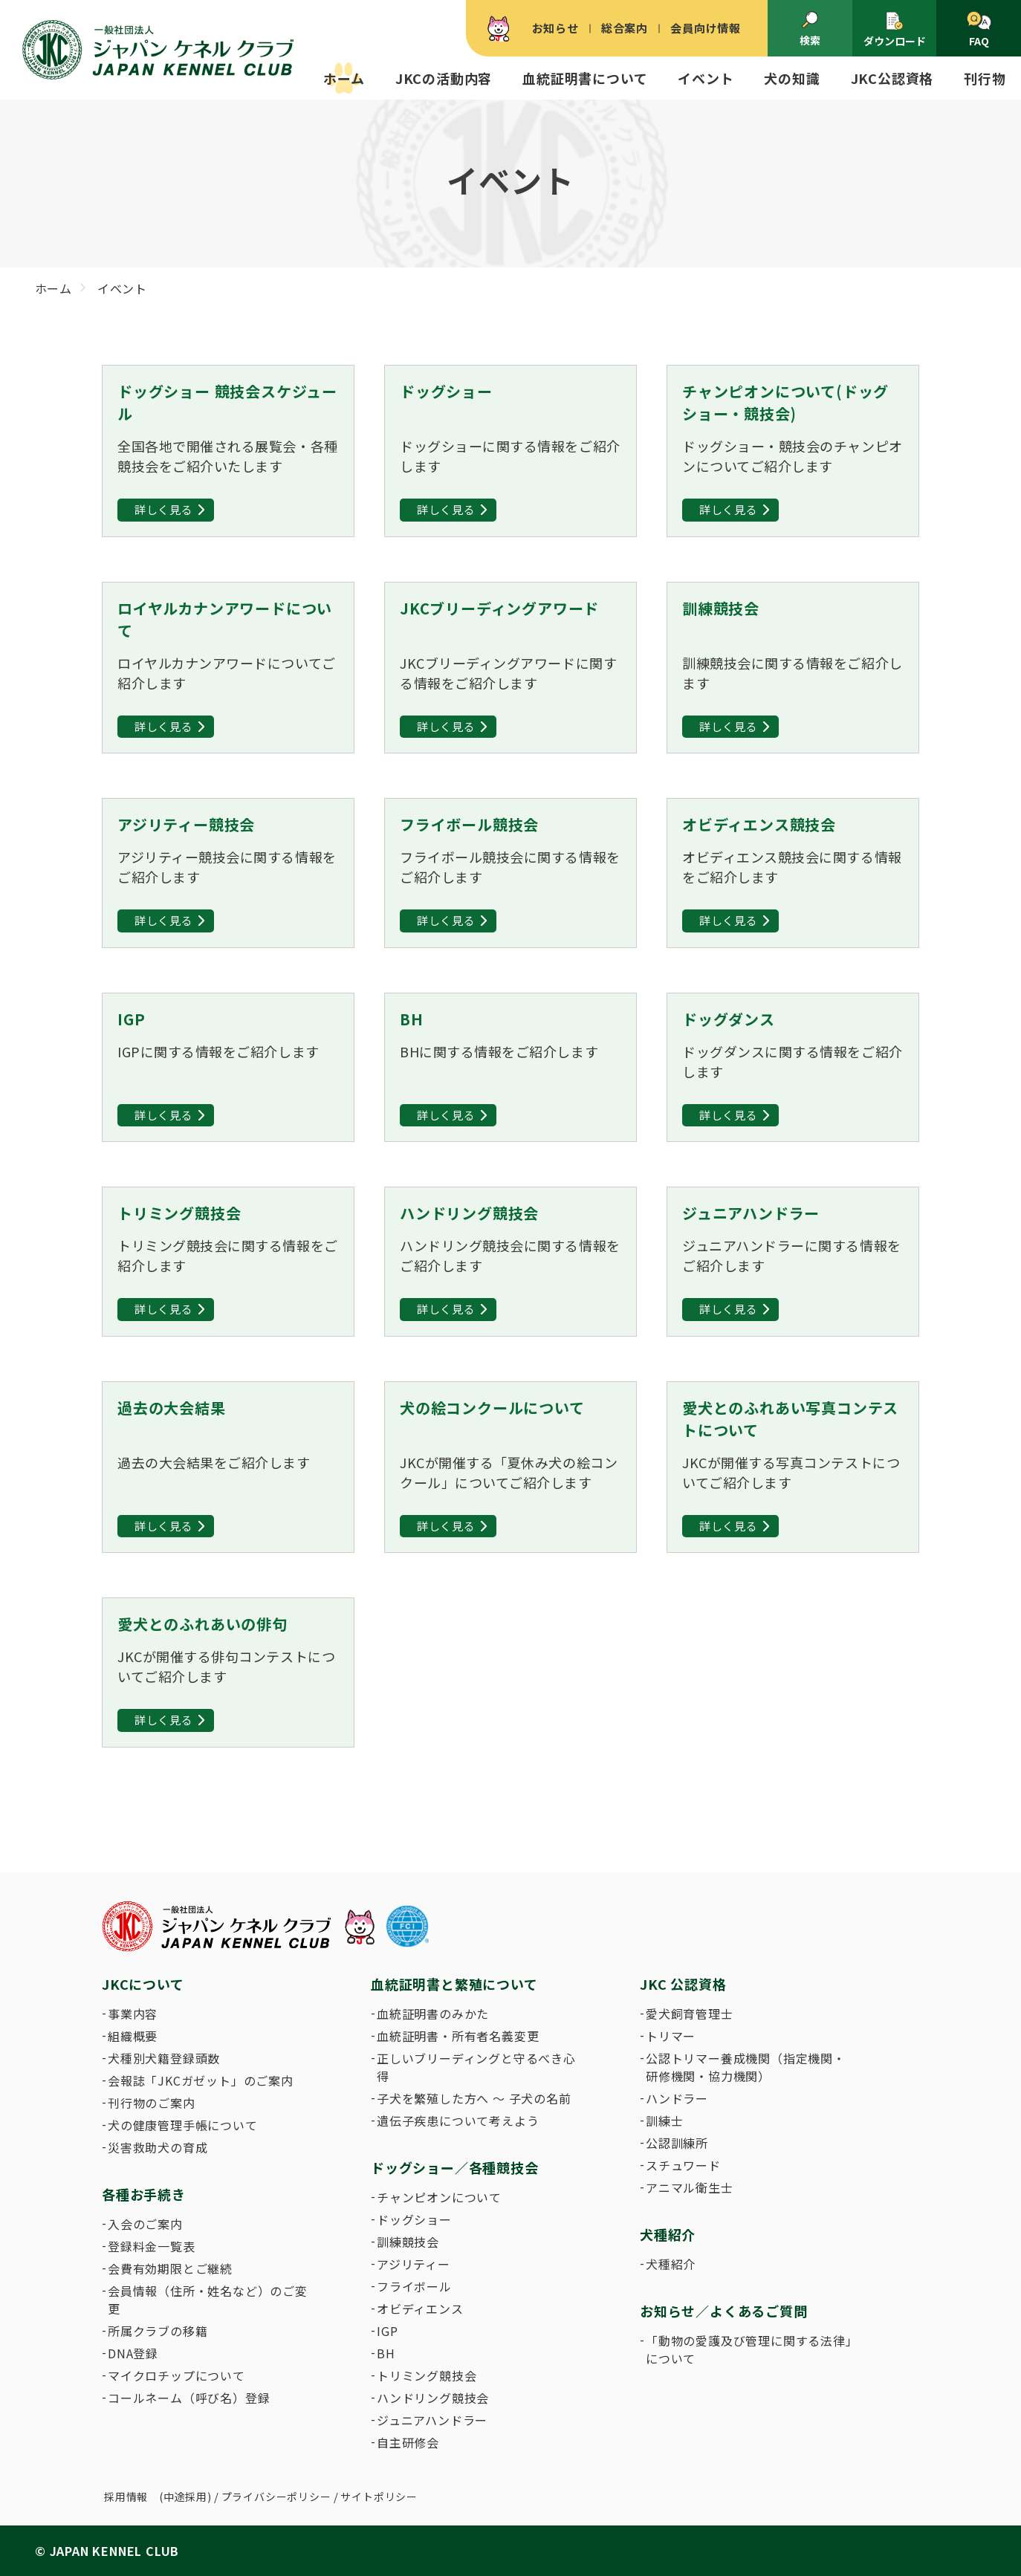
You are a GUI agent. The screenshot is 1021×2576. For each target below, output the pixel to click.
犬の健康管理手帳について (183, 2125)
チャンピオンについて (439, 2197)
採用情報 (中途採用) (158, 2496)
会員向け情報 (705, 28)
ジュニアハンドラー (432, 2420)
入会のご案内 (145, 2224)
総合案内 (624, 28)
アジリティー (413, 2264)
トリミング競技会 (426, 2375)
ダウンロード (894, 29)
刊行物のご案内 (151, 2103)
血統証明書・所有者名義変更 (458, 2036)
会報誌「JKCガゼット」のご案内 (201, 2080)
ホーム (343, 78)
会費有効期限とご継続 (170, 2268)
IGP (387, 2331)
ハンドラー (677, 2098)
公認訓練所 (677, 2143)
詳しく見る (163, 509)
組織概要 (133, 2036)
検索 (810, 29)
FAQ (979, 29)
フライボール (414, 2286)
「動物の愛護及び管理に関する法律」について (749, 2349)
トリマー (671, 2036)
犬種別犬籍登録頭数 (164, 2058)
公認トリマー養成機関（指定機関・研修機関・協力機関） (746, 2067)
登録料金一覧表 (151, 2246)
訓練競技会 (408, 2242)
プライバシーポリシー (276, 2496)
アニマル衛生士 (689, 2187)
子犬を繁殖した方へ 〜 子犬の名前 (474, 2098)
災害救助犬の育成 (157, 2147)
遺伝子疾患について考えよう (458, 2120)
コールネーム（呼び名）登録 (189, 2398)
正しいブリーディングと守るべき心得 (476, 2067)
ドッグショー (414, 2219)
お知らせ (555, 28)
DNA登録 (133, 2353)
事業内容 (133, 2013)
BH (386, 2353)
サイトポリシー (379, 2496)
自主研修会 (408, 2442)
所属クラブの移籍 (157, 2331)
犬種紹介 (671, 2264)
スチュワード (683, 2165)
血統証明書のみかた (433, 2013)
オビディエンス (420, 2308)
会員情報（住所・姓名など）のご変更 (208, 2299)
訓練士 (664, 2120)
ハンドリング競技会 (433, 2398)
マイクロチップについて (176, 2375)
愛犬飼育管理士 (689, 2013)
